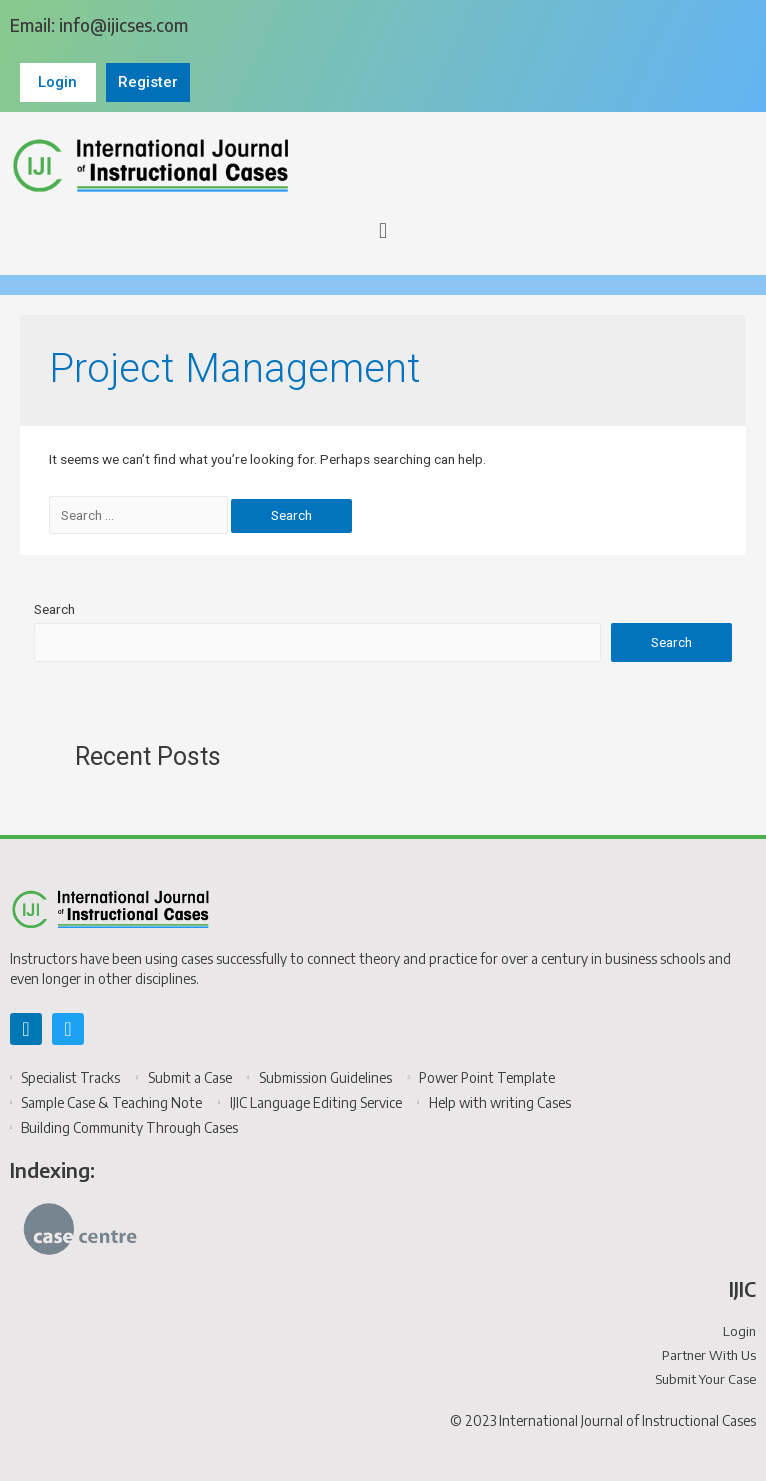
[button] (382, 231)
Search (54, 609)
